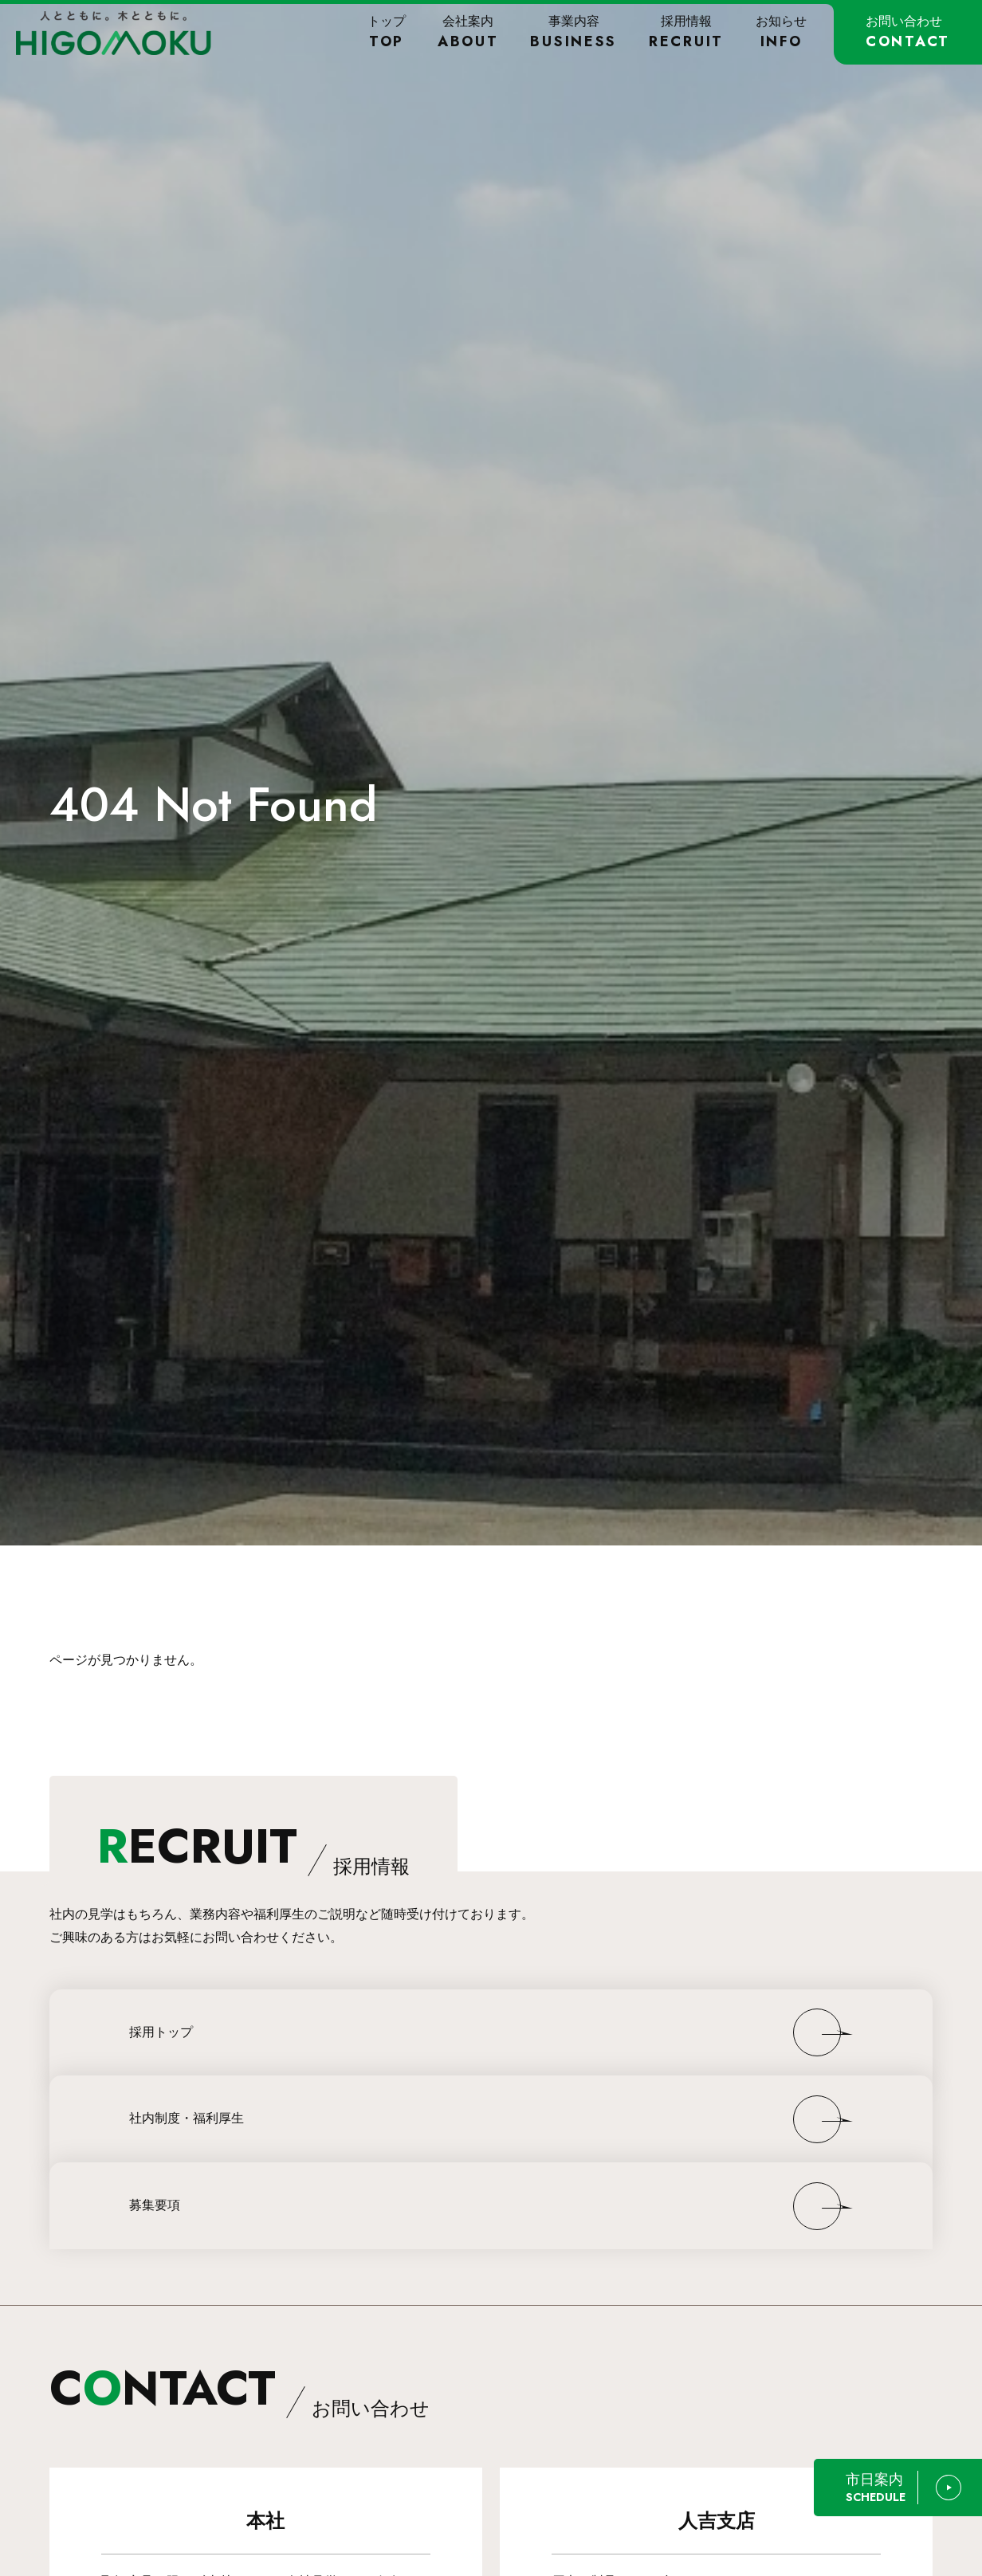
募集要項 (154, 2205)
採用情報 (686, 32)
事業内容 (573, 32)
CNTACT (239, 2388)
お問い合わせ (908, 32)
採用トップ (161, 2032)
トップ (386, 32)
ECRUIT (253, 1846)
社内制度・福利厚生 (186, 2118)
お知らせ (781, 32)
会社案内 (468, 32)
